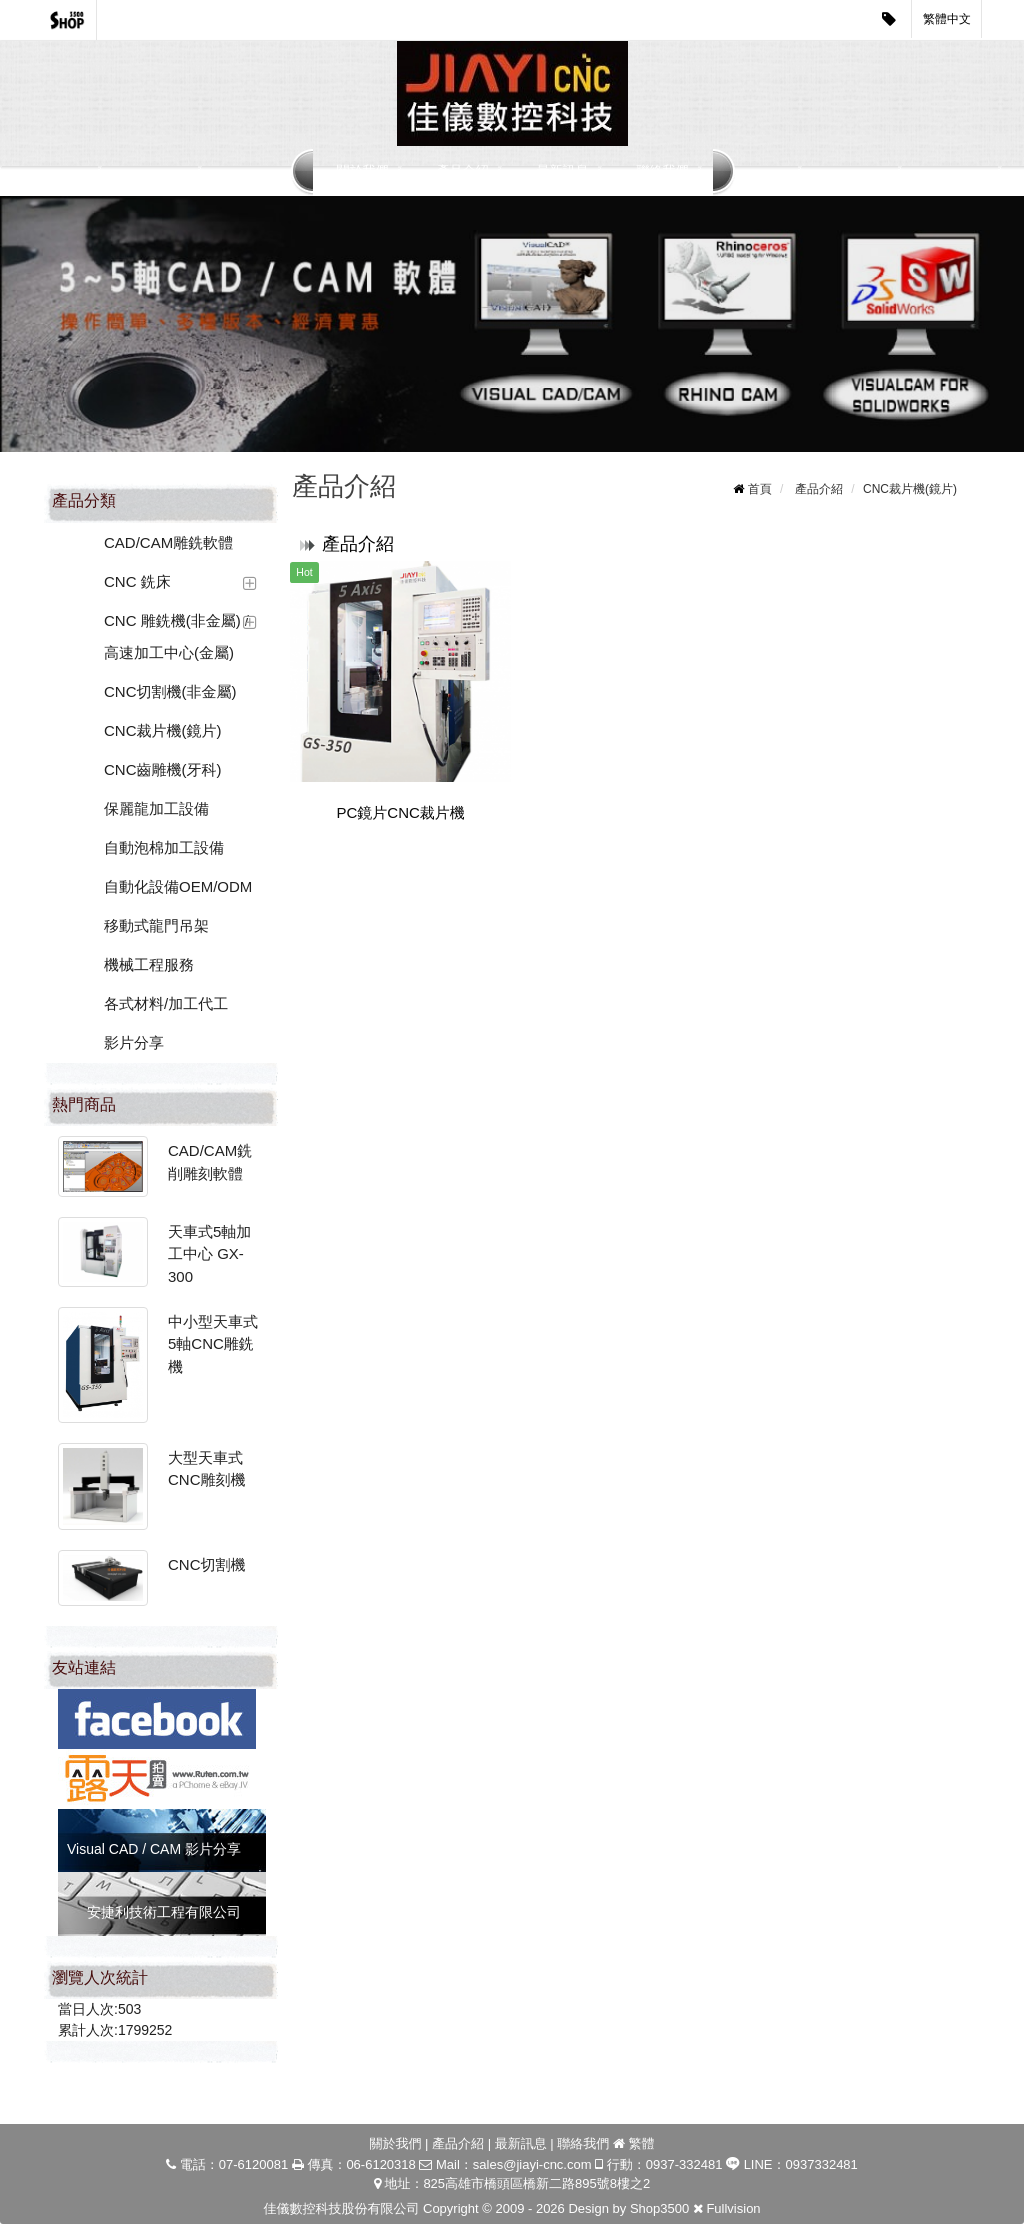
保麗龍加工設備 (156, 808)
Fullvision (733, 2208)
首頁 (760, 489)
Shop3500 (659, 2208)
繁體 (642, 2143)
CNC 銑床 (137, 581)
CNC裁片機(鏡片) (163, 730)
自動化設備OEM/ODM (178, 886)
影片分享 (134, 1042)
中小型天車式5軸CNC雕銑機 (213, 1344)
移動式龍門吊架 (156, 925)
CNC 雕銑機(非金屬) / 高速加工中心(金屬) (176, 636)
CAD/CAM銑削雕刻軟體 (210, 1162)
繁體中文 (947, 19)
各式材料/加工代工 (166, 1003)
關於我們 (363, 170)
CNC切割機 (207, 1564)
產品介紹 (463, 170)
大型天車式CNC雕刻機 (207, 1469)
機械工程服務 (149, 964)
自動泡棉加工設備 (164, 847)
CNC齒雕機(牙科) (163, 769)
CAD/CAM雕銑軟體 (168, 542)
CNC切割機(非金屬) (170, 691)
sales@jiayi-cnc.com (532, 2164)
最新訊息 (563, 170)
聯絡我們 (663, 170)
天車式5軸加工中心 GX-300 (209, 1254)
